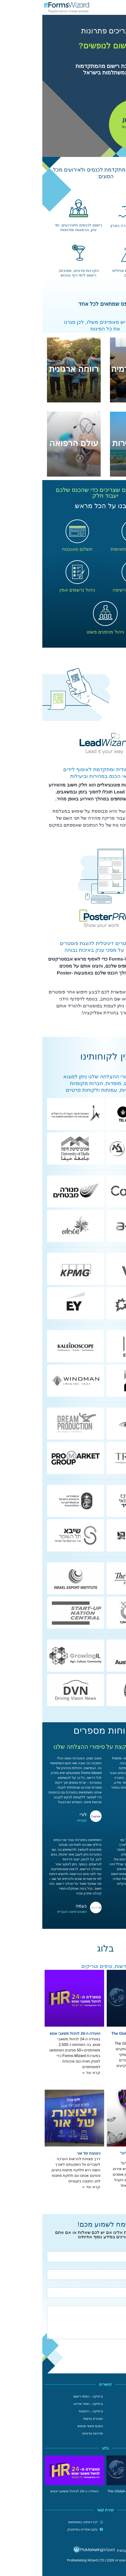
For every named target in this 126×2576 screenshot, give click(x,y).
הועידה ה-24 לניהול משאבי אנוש (32, 2033)
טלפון (117, 2266)
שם (118, 2248)
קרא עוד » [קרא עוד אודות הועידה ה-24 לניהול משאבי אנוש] (49, 2072)
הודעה (116, 2302)
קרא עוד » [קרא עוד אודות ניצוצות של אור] (49, 2187)
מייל (118, 2284)
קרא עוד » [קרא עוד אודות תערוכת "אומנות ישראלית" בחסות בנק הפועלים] (111, 2191)
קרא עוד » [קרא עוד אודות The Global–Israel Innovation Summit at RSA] (111, 2077)
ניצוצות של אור (46, 2153)
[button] (121, 7)
